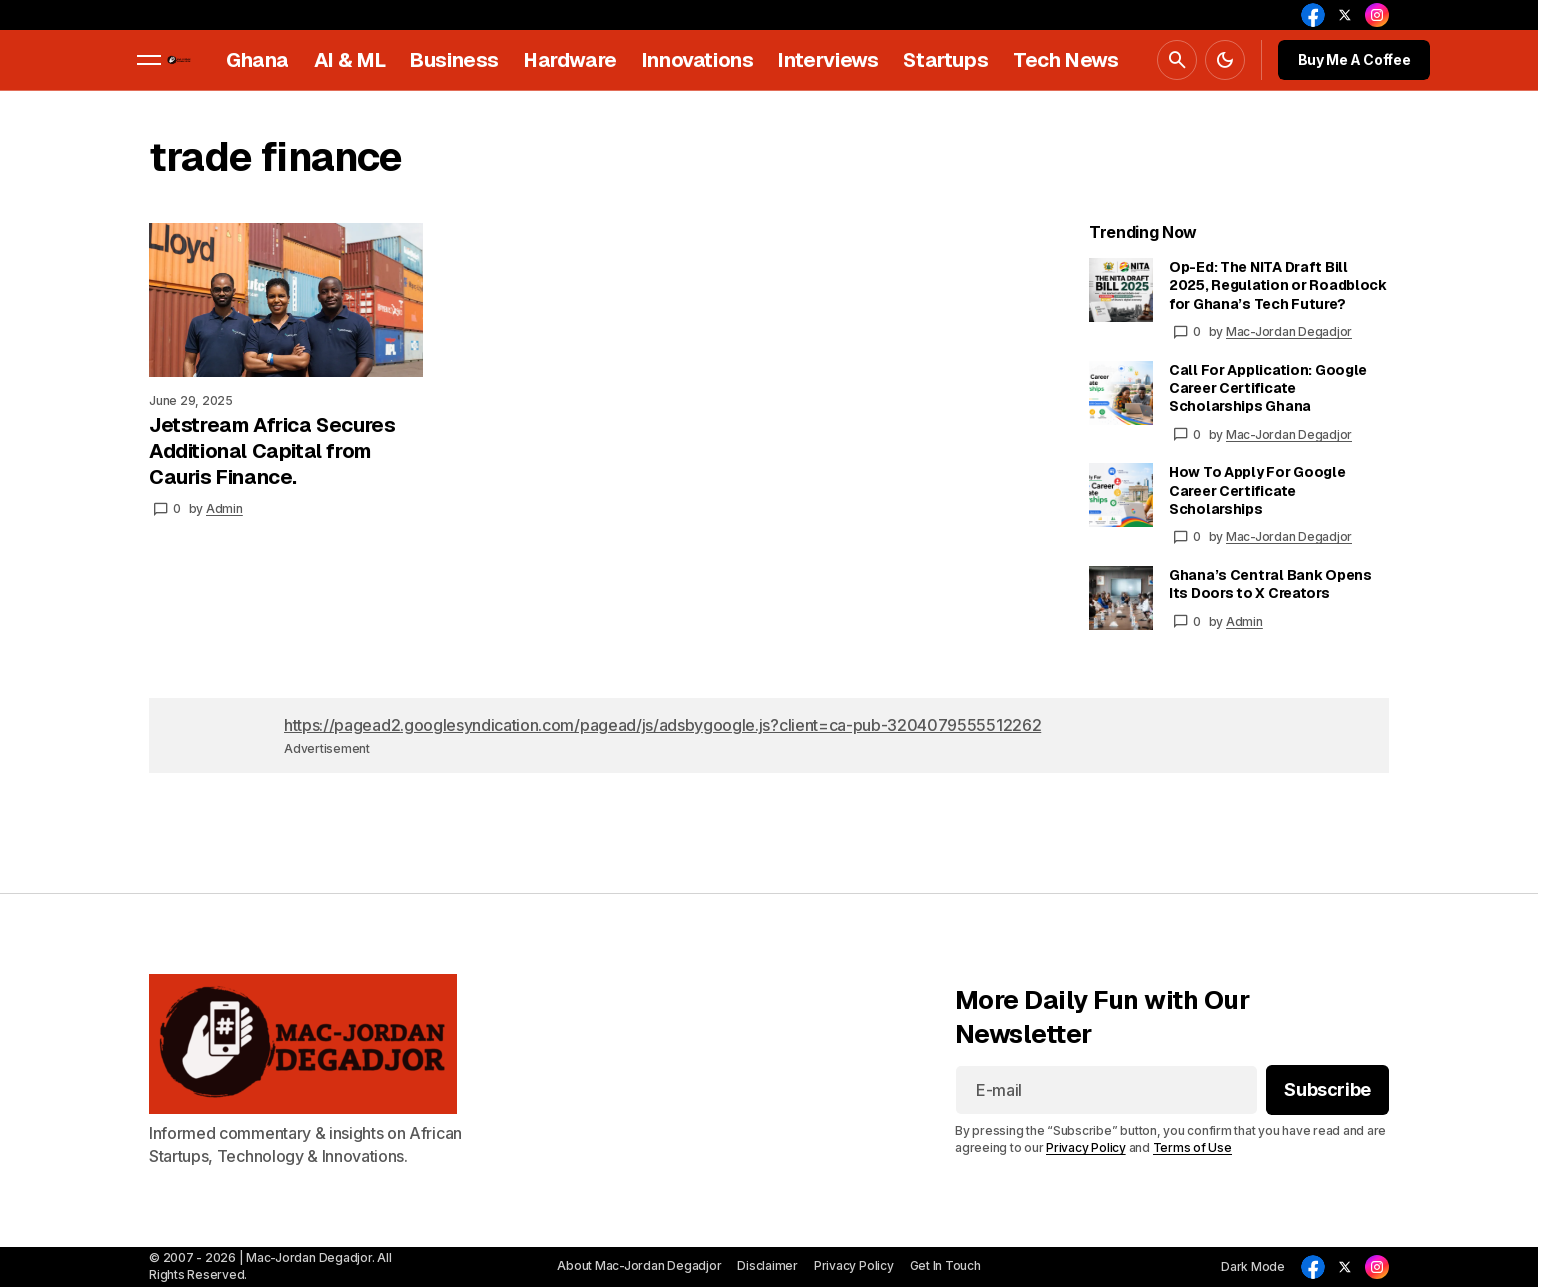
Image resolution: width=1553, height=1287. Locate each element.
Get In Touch (945, 1265)
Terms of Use (1192, 1148)
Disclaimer (767, 1265)
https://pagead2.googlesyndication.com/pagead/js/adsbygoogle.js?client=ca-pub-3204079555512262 (662, 725)
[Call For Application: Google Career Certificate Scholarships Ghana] (1121, 393)
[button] (149, 60)
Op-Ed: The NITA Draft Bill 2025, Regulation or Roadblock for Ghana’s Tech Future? (1278, 285)
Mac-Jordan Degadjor (1289, 331)
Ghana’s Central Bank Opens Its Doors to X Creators (1270, 584)
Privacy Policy (1086, 1148)
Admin (1244, 621)
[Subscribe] (1327, 1091)
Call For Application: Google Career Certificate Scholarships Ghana (1268, 388)
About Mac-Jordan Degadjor (639, 1265)
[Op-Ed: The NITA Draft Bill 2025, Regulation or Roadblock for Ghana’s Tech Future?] (1121, 290)
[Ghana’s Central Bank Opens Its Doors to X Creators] (1121, 598)
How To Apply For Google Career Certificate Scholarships (1257, 490)
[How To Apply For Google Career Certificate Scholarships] (1121, 495)
